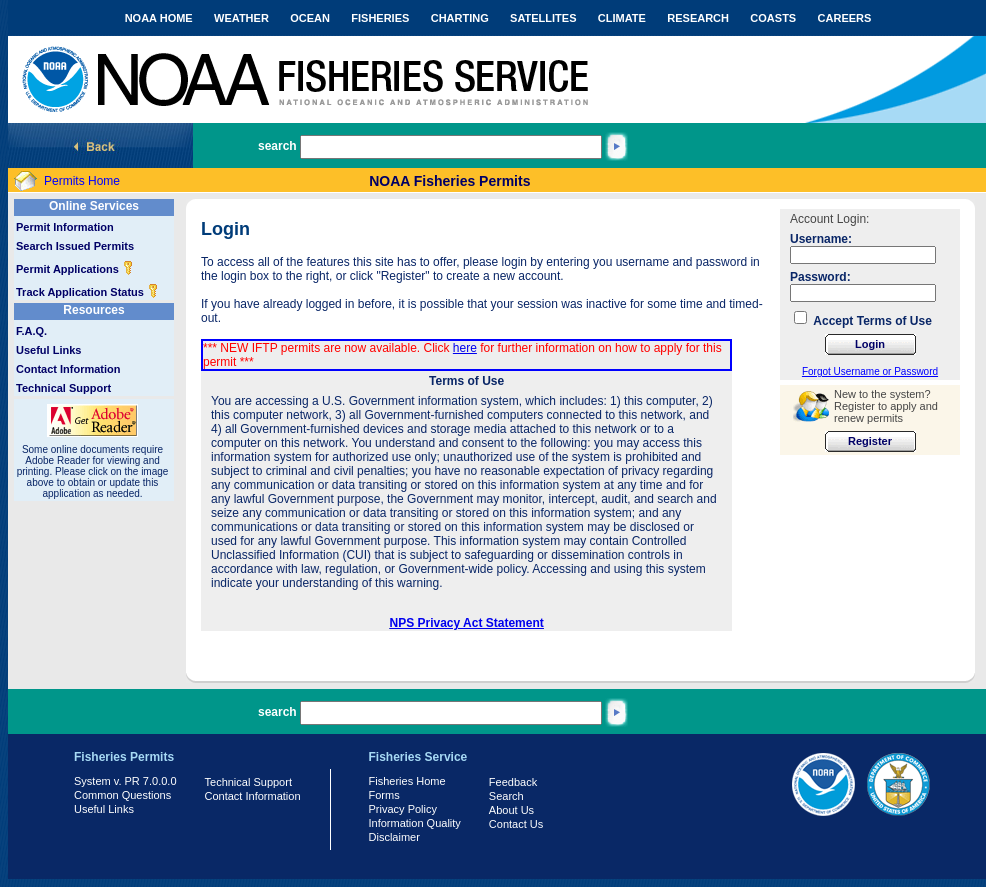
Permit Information (65, 227)
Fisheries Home (407, 781)
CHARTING (460, 18)
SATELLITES (543, 18)
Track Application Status (87, 292)
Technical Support (63, 388)
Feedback (513, 782)
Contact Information (68, 369)
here (465, 348)
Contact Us (516, 824)
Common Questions (122, 795)
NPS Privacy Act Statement (467, 623)
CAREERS (845, 18)
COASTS (773, 18)
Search (506, 796)
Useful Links (48, 350)
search (277, 146)
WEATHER (241, 18)
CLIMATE (622, 18)
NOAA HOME (159, 18)
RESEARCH (698, 18)
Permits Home (82, 181)
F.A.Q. (31, 331)
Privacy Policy (403, 809)
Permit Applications (75, 269)
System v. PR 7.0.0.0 (125, 781)
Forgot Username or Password (870, 371)
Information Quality (415, 823)
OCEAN (310, 18)
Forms (384, 795)
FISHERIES (380, 18)
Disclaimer (394, 837)
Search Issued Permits (75, 246)
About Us (511, 810)
